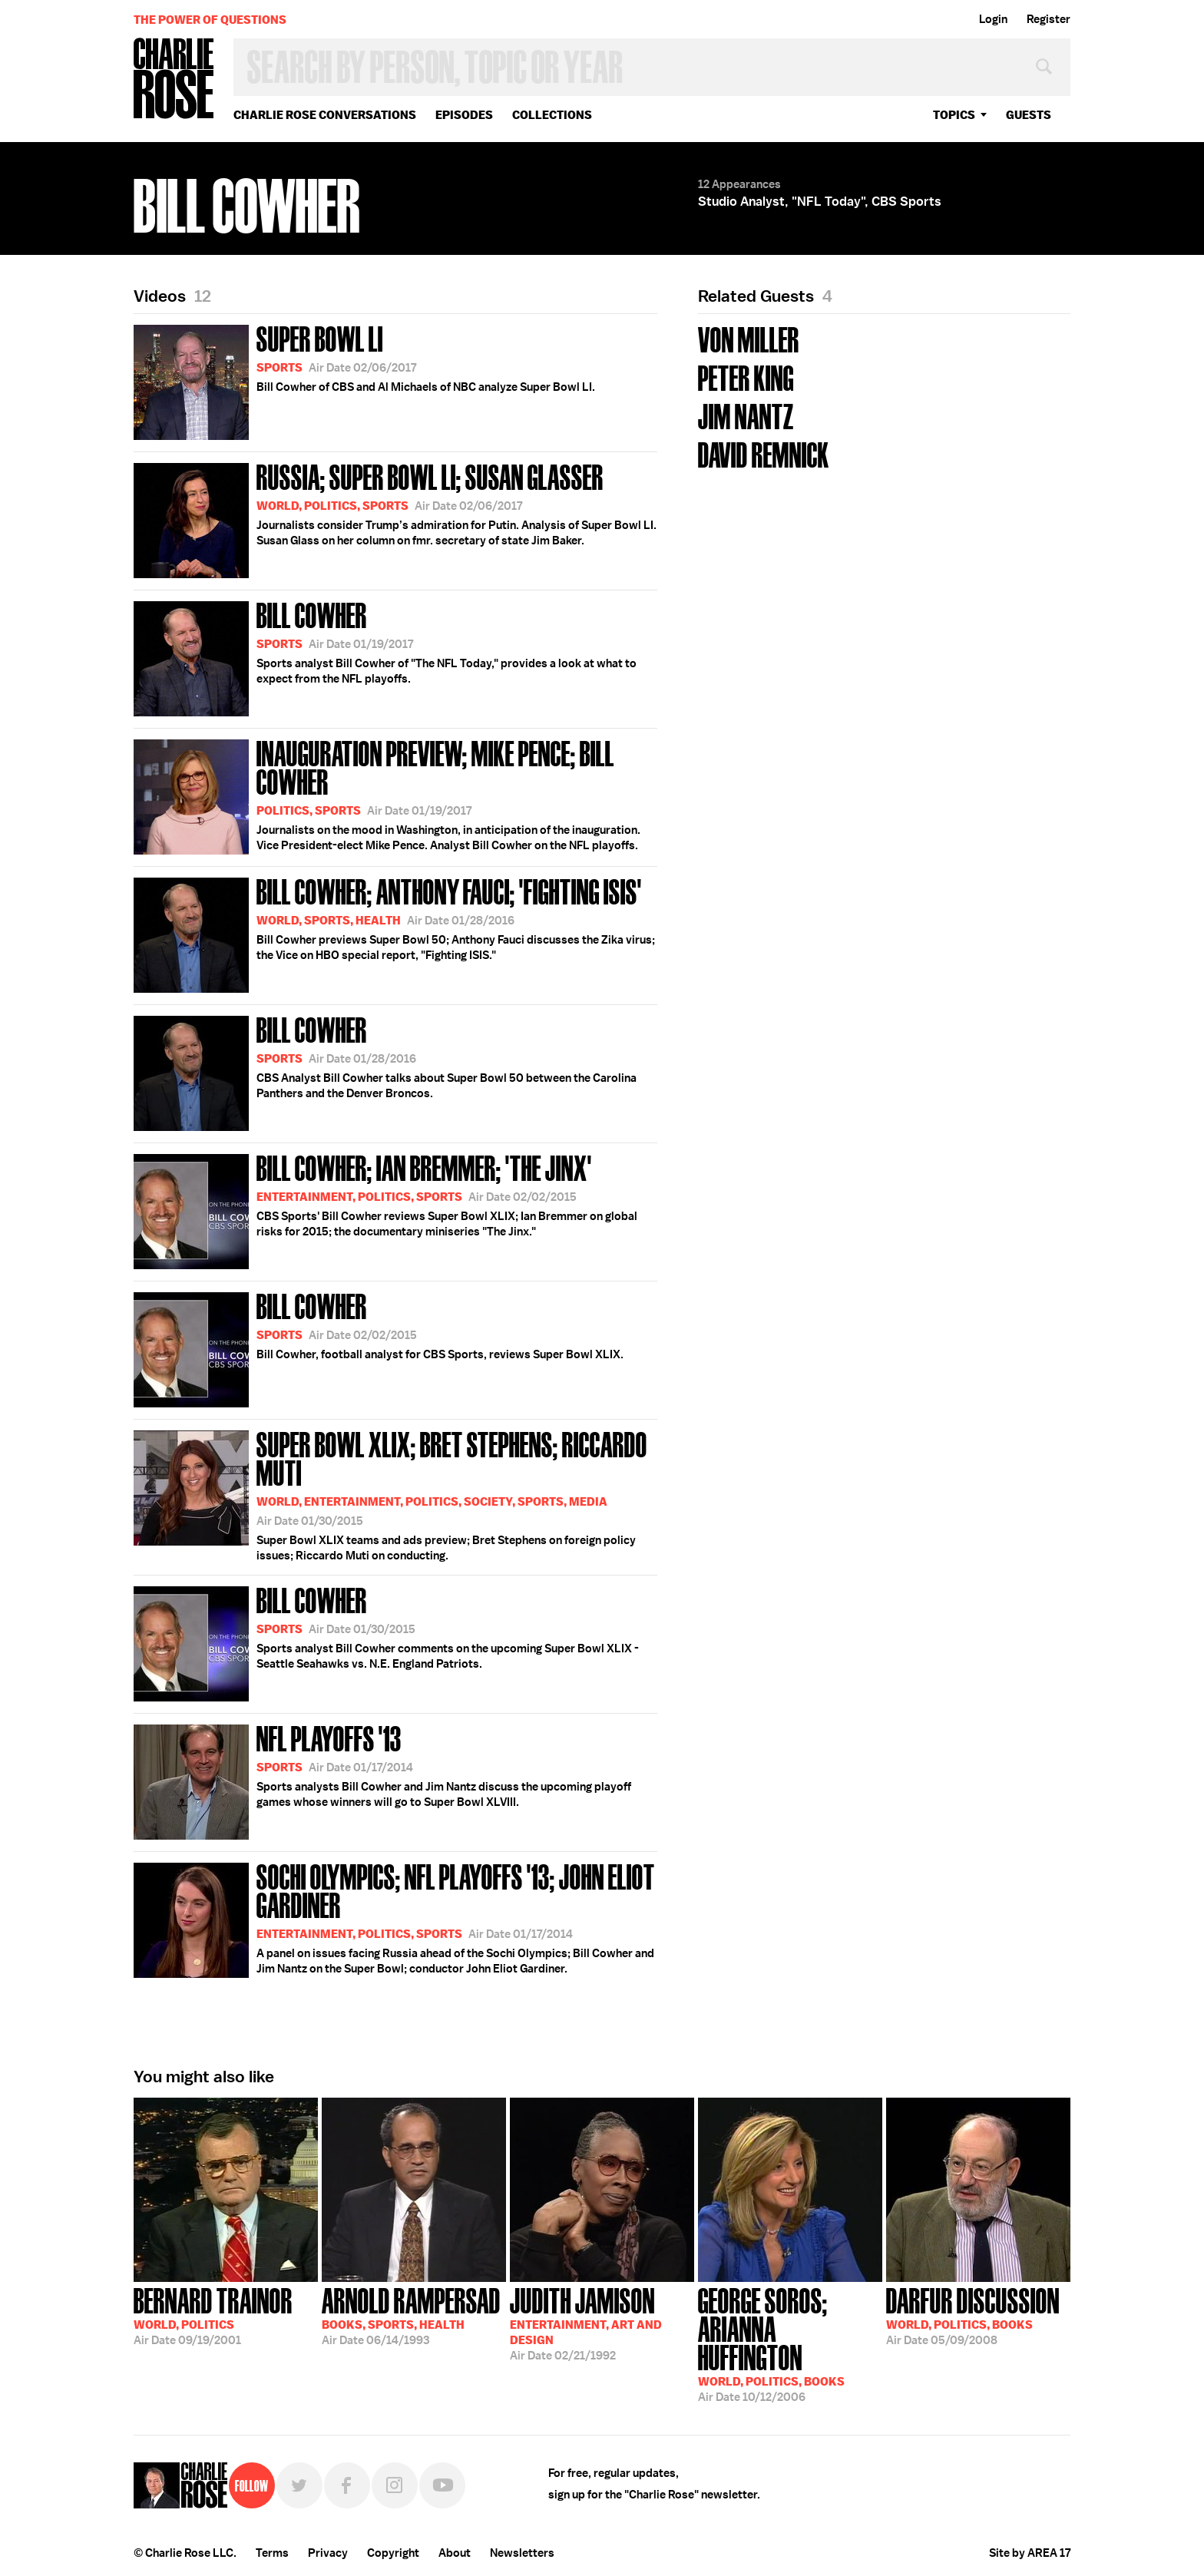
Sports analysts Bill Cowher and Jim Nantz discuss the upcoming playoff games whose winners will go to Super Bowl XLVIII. (382, 1779)
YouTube (442, 2485)
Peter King (746, 376)
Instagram (395, 2485)
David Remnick (763, 453)
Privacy (328, 2553)
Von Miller (748, 338)
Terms (272, 2553)
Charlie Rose (174, 79)
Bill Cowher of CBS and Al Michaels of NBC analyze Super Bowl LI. (364, 379)
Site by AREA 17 (1029, 2553)
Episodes (464, 114)
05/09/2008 (973, 2315)
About (454, 2553)
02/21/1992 (586, 2322)
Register (1048, 19)
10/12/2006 (790, 2343)
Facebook (347, 2485)
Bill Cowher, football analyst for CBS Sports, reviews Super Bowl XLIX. (379, 1347)
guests (1028, 114)
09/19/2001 (213, 2315)
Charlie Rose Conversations (324, 114)
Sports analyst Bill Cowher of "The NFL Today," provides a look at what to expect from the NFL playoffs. (385, 656)
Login (993, 19)
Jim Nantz (746, 415)
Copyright (393, 2553)
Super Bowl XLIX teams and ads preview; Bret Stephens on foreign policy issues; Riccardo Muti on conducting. (395, 1494)
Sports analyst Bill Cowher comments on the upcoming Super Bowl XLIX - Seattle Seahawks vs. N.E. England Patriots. (386, 1641)
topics (954, 114)
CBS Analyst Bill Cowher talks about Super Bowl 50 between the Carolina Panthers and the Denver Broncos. (385, 1070)
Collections (552, 114)
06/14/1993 (411, 2315)
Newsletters (522, 2553)
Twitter (299, 2485)
